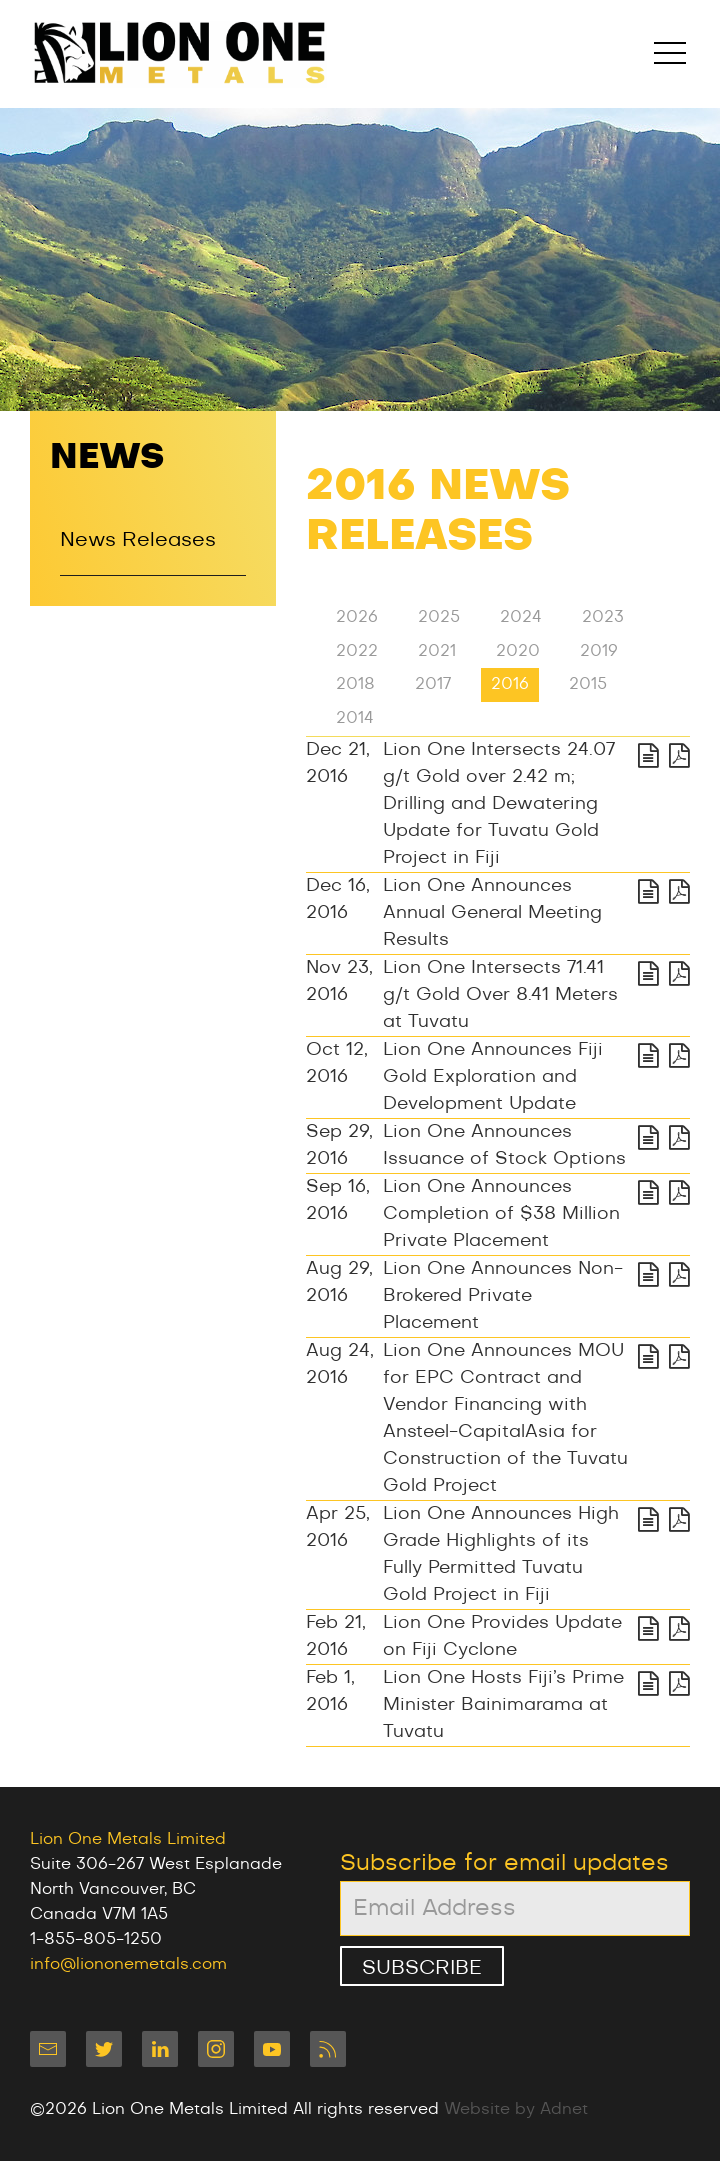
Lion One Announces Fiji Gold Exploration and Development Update (493, 1077)
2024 (521, 618)
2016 (510, 685)
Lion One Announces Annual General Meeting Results (492, 913)
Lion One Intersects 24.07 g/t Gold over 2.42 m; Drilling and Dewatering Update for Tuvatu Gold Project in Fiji (499, 804)
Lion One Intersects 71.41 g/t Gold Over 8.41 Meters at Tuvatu (500, 995)
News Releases (138, 541)
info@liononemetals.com (128, 1964)
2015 (588, 685)
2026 (357, 618)
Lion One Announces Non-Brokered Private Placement (503, 1296)
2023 (603, 618)
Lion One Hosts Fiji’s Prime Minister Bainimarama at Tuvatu (503, 1705)
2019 (599, 651)
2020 (518, 651)
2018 (355, 685)
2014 (355, 718)
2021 (437, 651)
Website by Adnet (516, 2109)
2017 (433, 685)
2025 (439, 618)
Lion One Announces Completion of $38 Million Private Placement (501, 1214)
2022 (357, 651)
